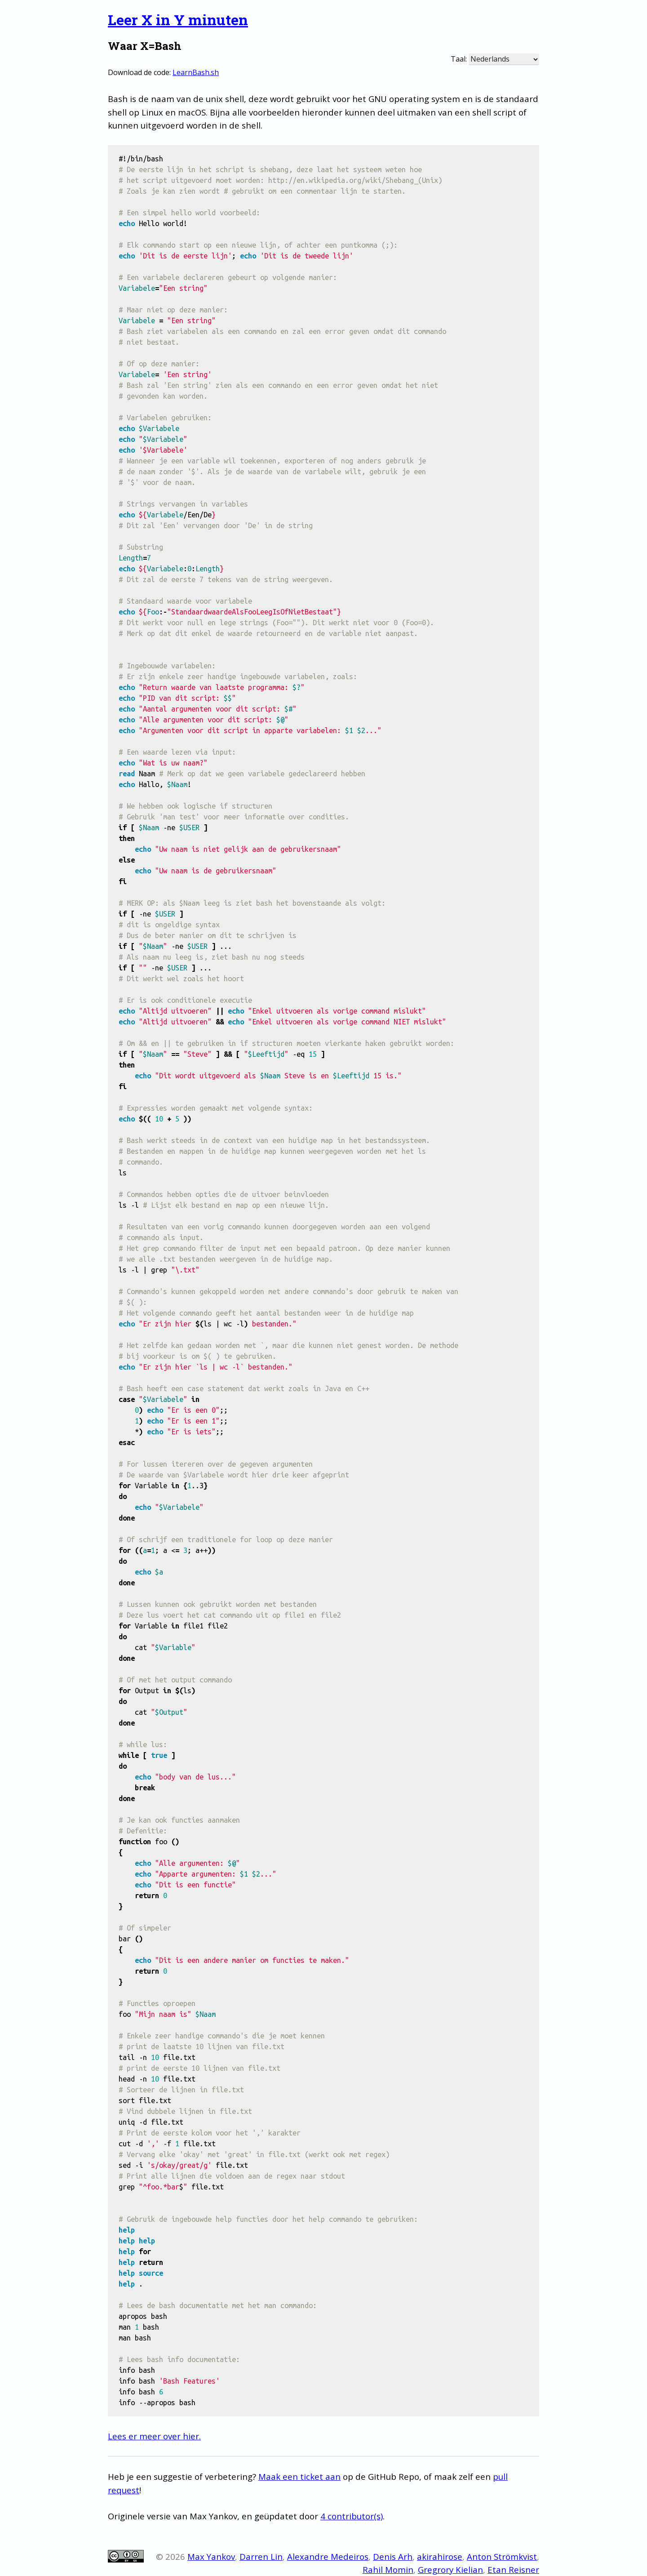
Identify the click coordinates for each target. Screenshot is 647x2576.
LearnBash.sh (196, 72)
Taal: (459, 59)
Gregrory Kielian (450, 2569)
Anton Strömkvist (502, 2556)
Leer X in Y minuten (178, 19)
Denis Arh (392, 2556)
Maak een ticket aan (299, 2476)
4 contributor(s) (351, 2516)
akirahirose (439, 2556)
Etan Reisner (513, 2569)
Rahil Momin (388, 2569)
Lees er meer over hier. (154, 2436)
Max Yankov (211, 2556)
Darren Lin (261, 2556)
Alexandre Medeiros (327, 2556)
